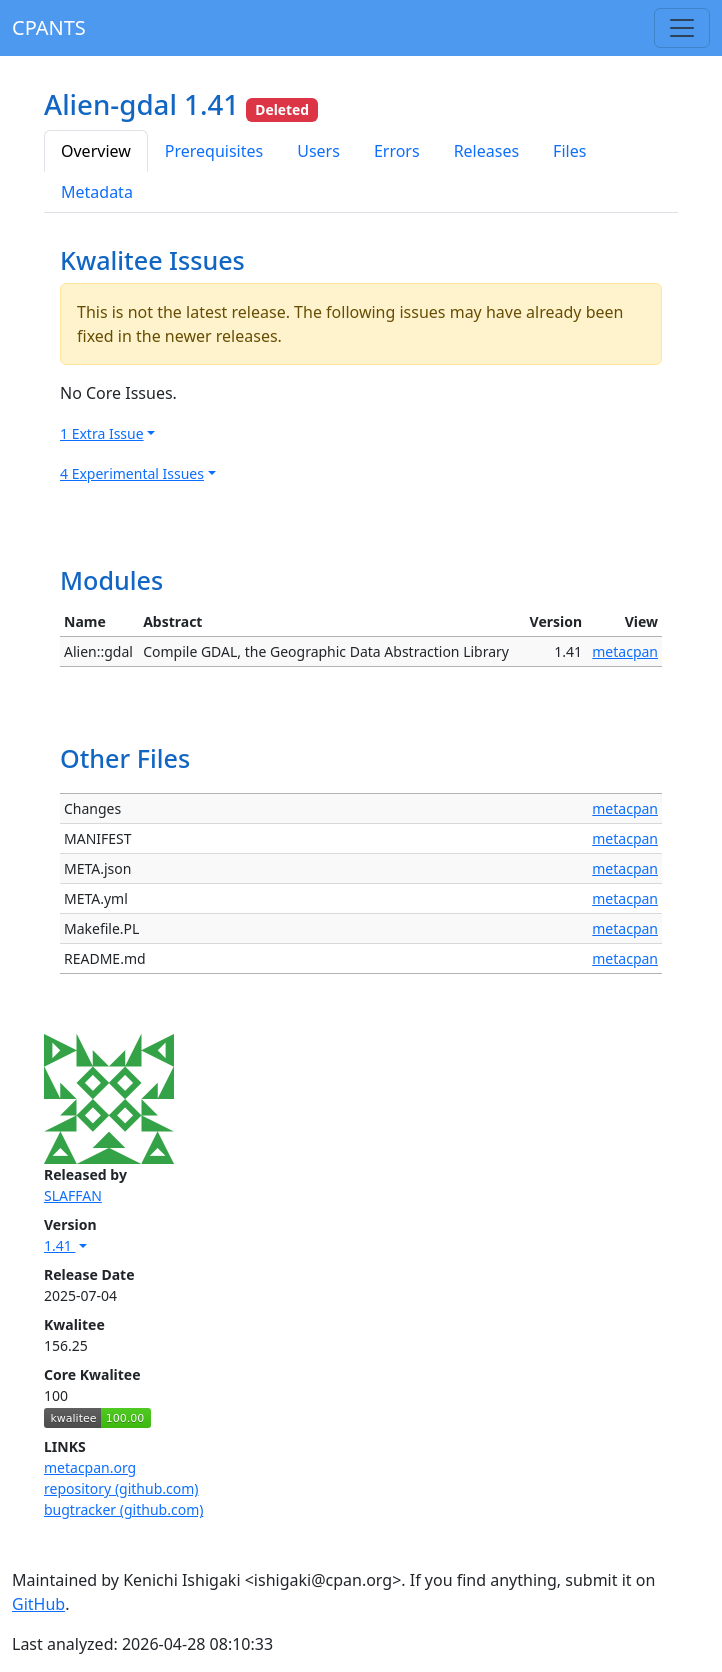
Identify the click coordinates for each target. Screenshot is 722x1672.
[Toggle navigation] (682, 28)
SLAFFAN (73, 1195)
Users (318, 151)
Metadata (97, 192)
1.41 (59, 1245)
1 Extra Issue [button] (102, 433)
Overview (96, 151)
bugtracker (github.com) (123, 1509)
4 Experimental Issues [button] (132, 473)
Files (569, 151)
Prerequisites (214, 151)
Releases (486, 151)
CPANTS (49, 27)
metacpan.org (90, 1467)
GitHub (38, 1604)
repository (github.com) (121, 1488)
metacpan (625, 651)
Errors (397, 151)
